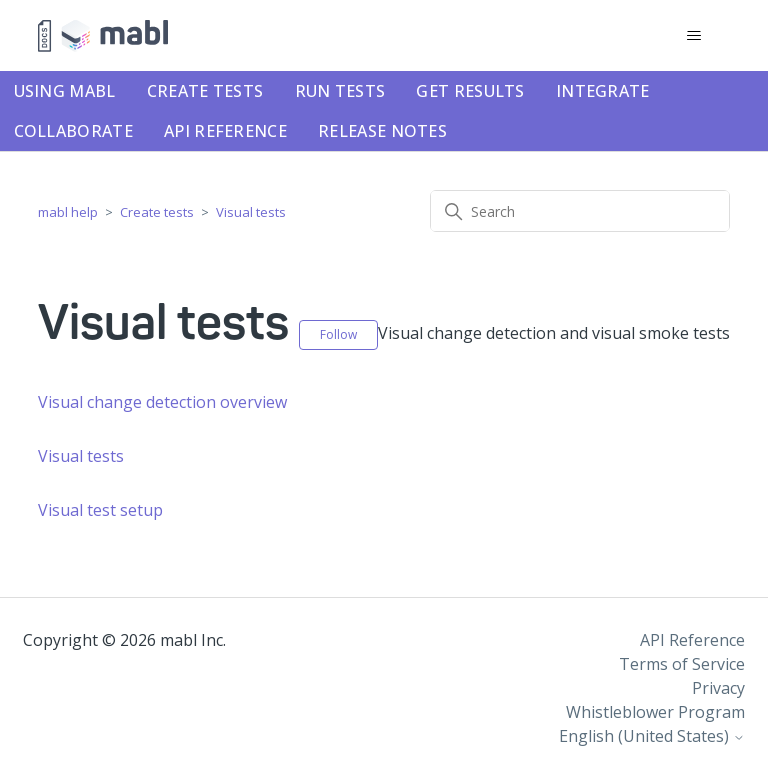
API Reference (225, 131)
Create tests (205, 91)
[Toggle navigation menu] (694, 36)
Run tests (340, 91)
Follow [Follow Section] (338, 334)
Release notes (382, 131)
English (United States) (652, 736)
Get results (470, 91)
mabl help (68, 212)
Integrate (603, 91)
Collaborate (73, 131)
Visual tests (251, 212)
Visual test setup (100, 510)
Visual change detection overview (162, 402)
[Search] (580, 211)
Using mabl (65, 91)
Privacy (718, 688)
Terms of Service (682, 664)
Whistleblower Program (655, 712)
